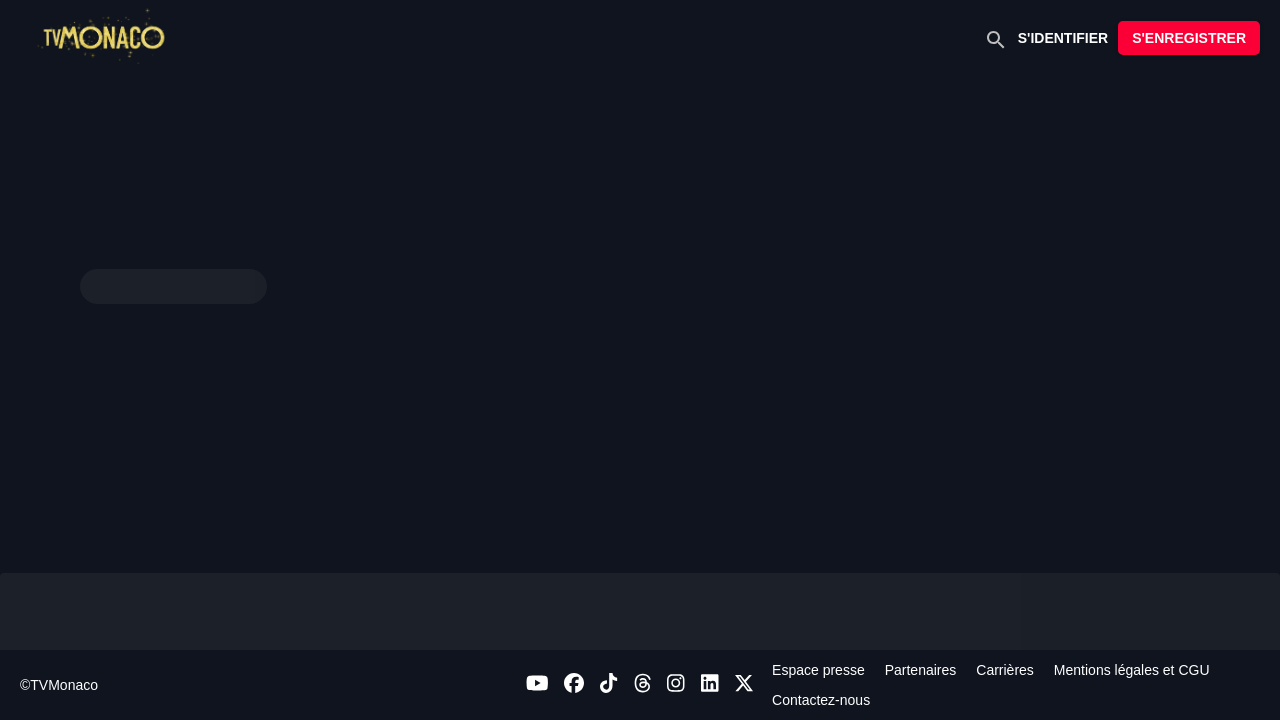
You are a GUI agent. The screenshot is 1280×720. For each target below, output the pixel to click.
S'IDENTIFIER (1063, 38)
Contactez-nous (821, 700)
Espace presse (818, 670)
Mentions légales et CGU (1132, 670)
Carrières (1005, 670)
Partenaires (921, 670)
